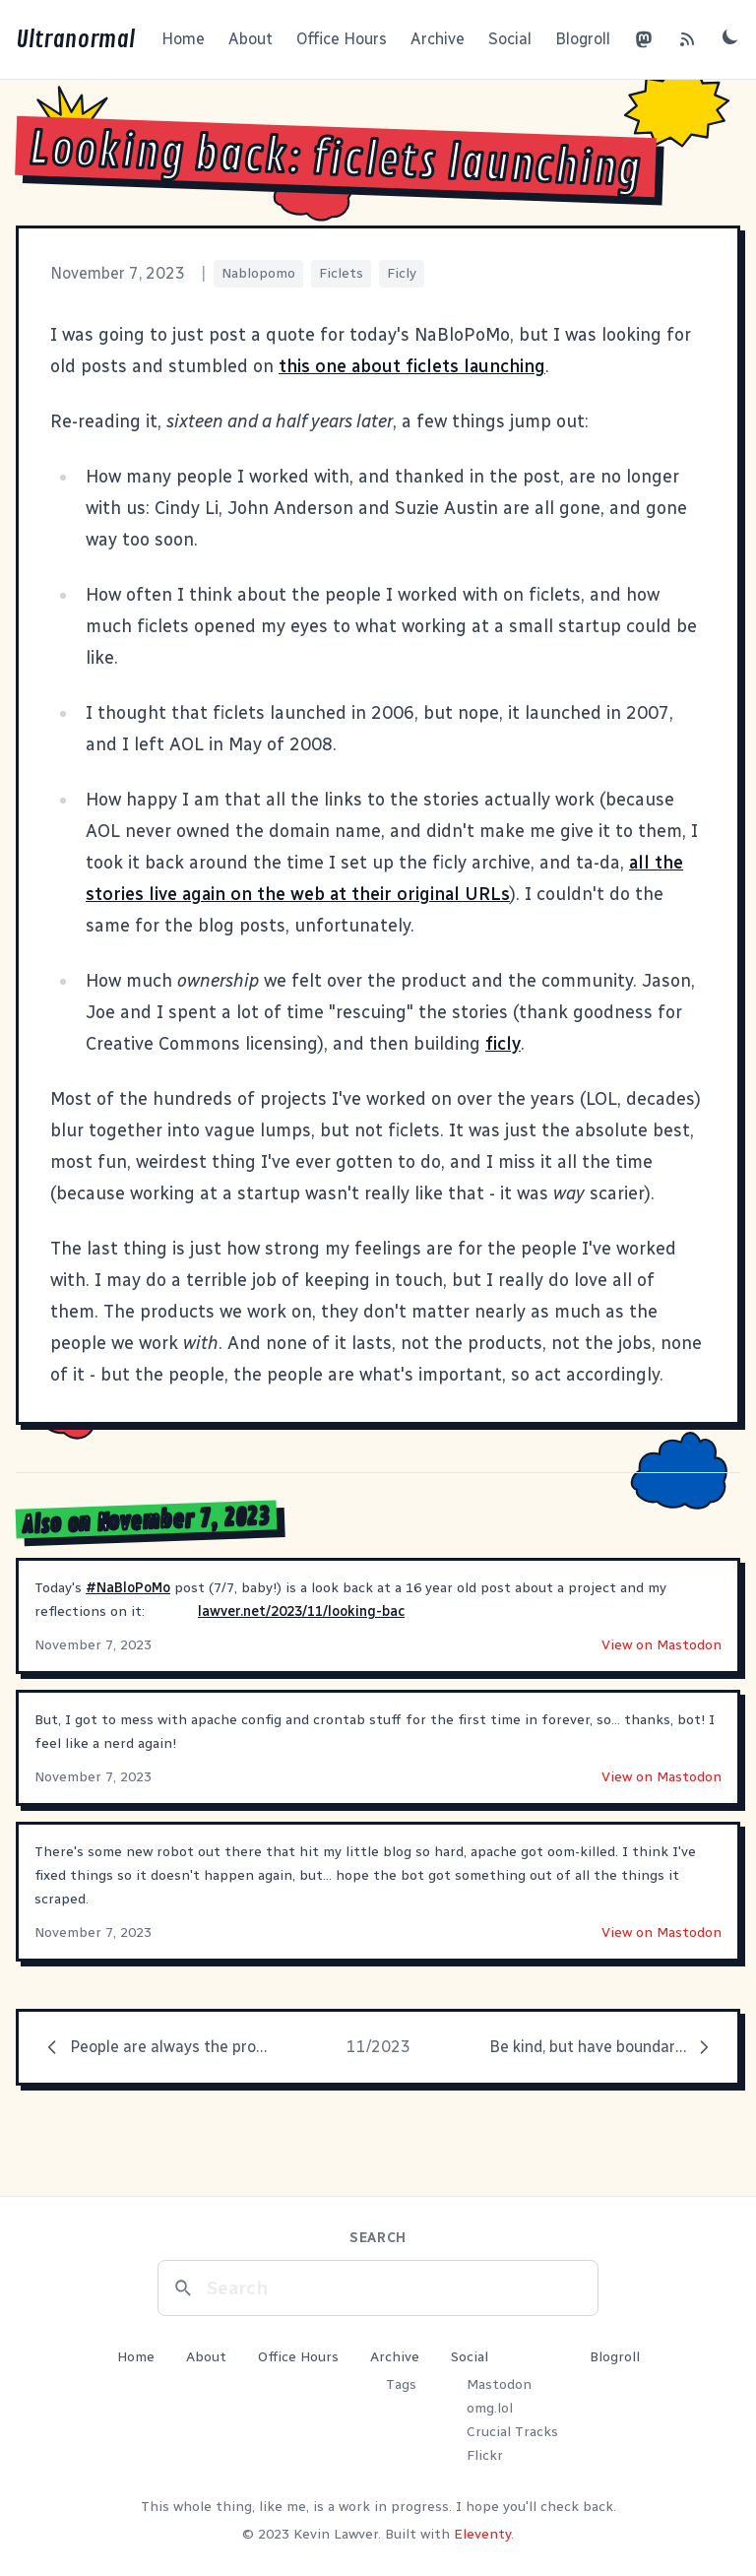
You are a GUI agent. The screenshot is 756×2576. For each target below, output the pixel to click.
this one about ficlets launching (412, 366)
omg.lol (490, 2408)
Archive (437, 39)
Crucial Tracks (512, 2431)
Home (183, 39)
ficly (503, 1044)
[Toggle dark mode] (730, 36)
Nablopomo (258, 273)
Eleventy (482, 2534)
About (250, 39)
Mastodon (499, 2384)
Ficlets (341, 273)
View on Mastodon (661, 1645)
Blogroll (582, 39)
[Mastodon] (644, 39)
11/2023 (378, 2046)
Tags (401, 2384)
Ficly (401, 273)
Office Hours (341, 39)
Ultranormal (75, 39)
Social (510, 39)
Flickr (485, 2455)
